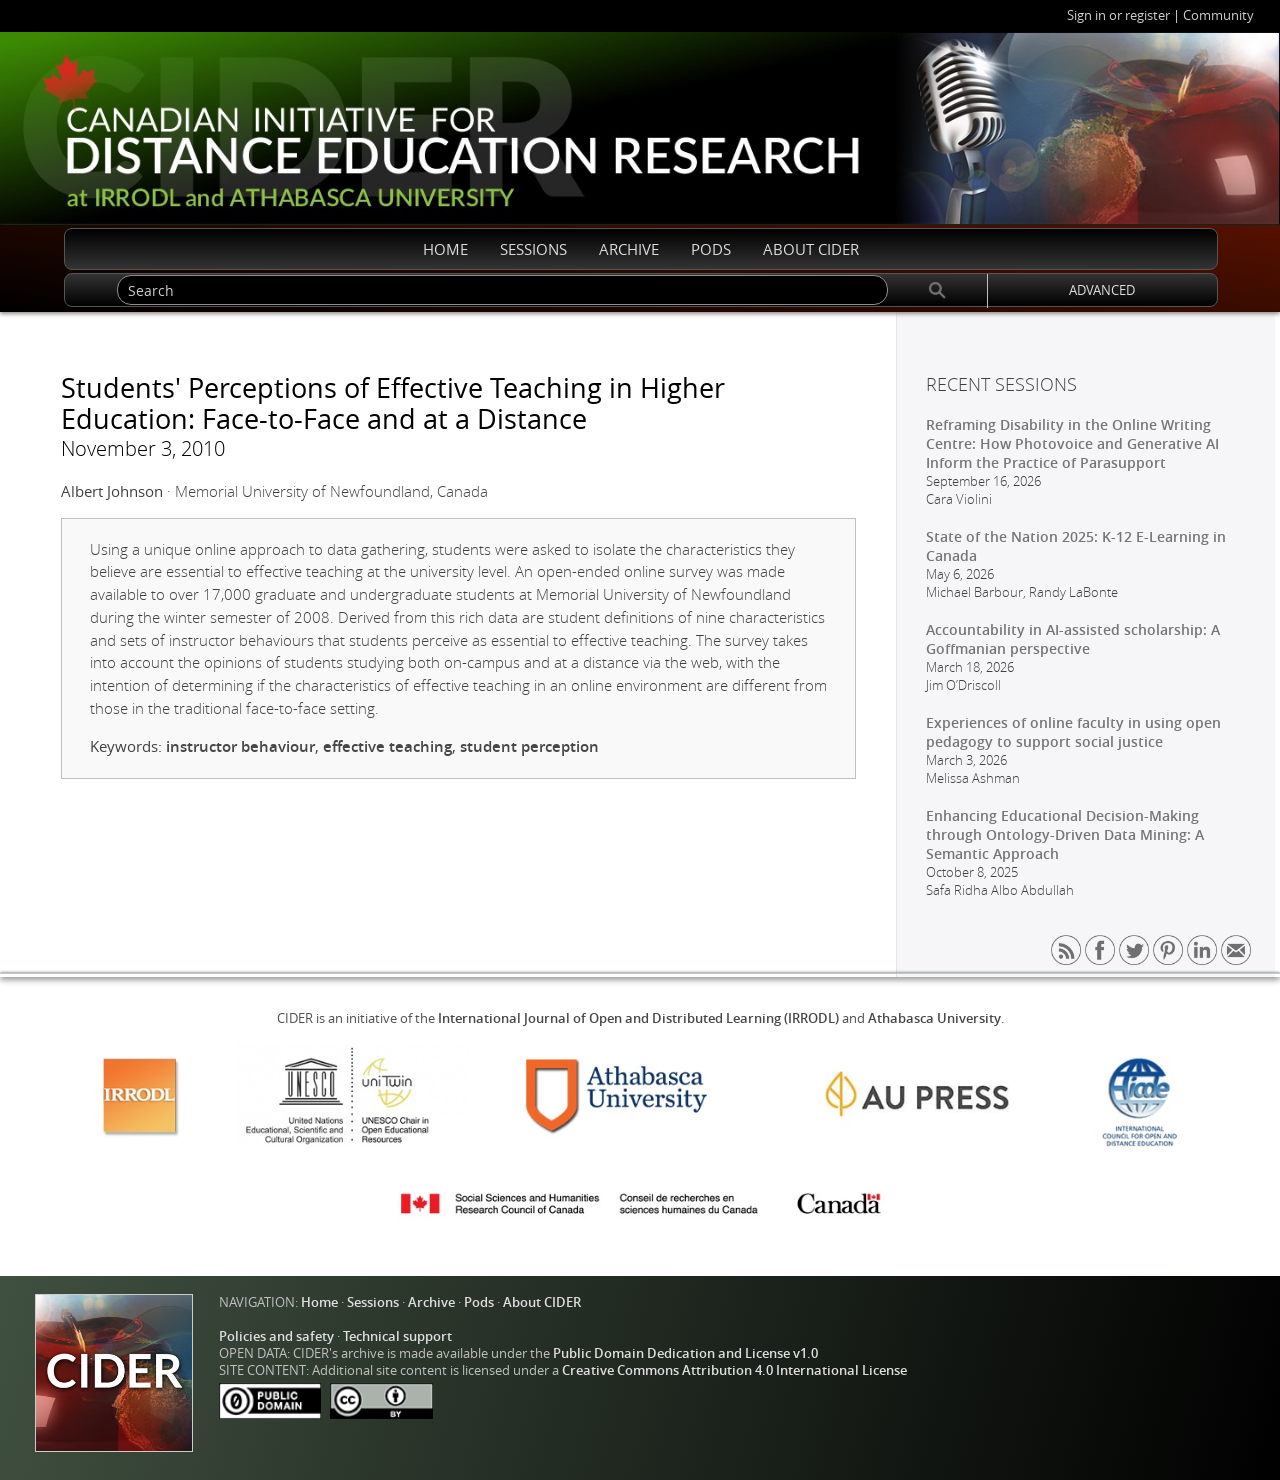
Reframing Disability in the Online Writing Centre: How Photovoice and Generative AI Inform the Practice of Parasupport (1072, 443)
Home (319, 1302)
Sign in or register (1118, 15)
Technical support (397, 1336)
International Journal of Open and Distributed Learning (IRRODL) (638, 1018)
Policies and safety (276, 1336)
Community (1218, 15)
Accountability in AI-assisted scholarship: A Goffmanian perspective (1073, 639)
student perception (529, 746)
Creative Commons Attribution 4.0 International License (734, 1370)
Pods (479, 1302)
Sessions (373, 1302)
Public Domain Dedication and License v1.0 (685, 1353)
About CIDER (542, 1302)
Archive (431, 1302)
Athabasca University (934, 1018)
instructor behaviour (240, 746)
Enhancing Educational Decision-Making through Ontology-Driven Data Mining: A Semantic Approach (1065, 834)
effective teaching (387, 746)
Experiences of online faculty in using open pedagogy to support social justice (1073, 732)
